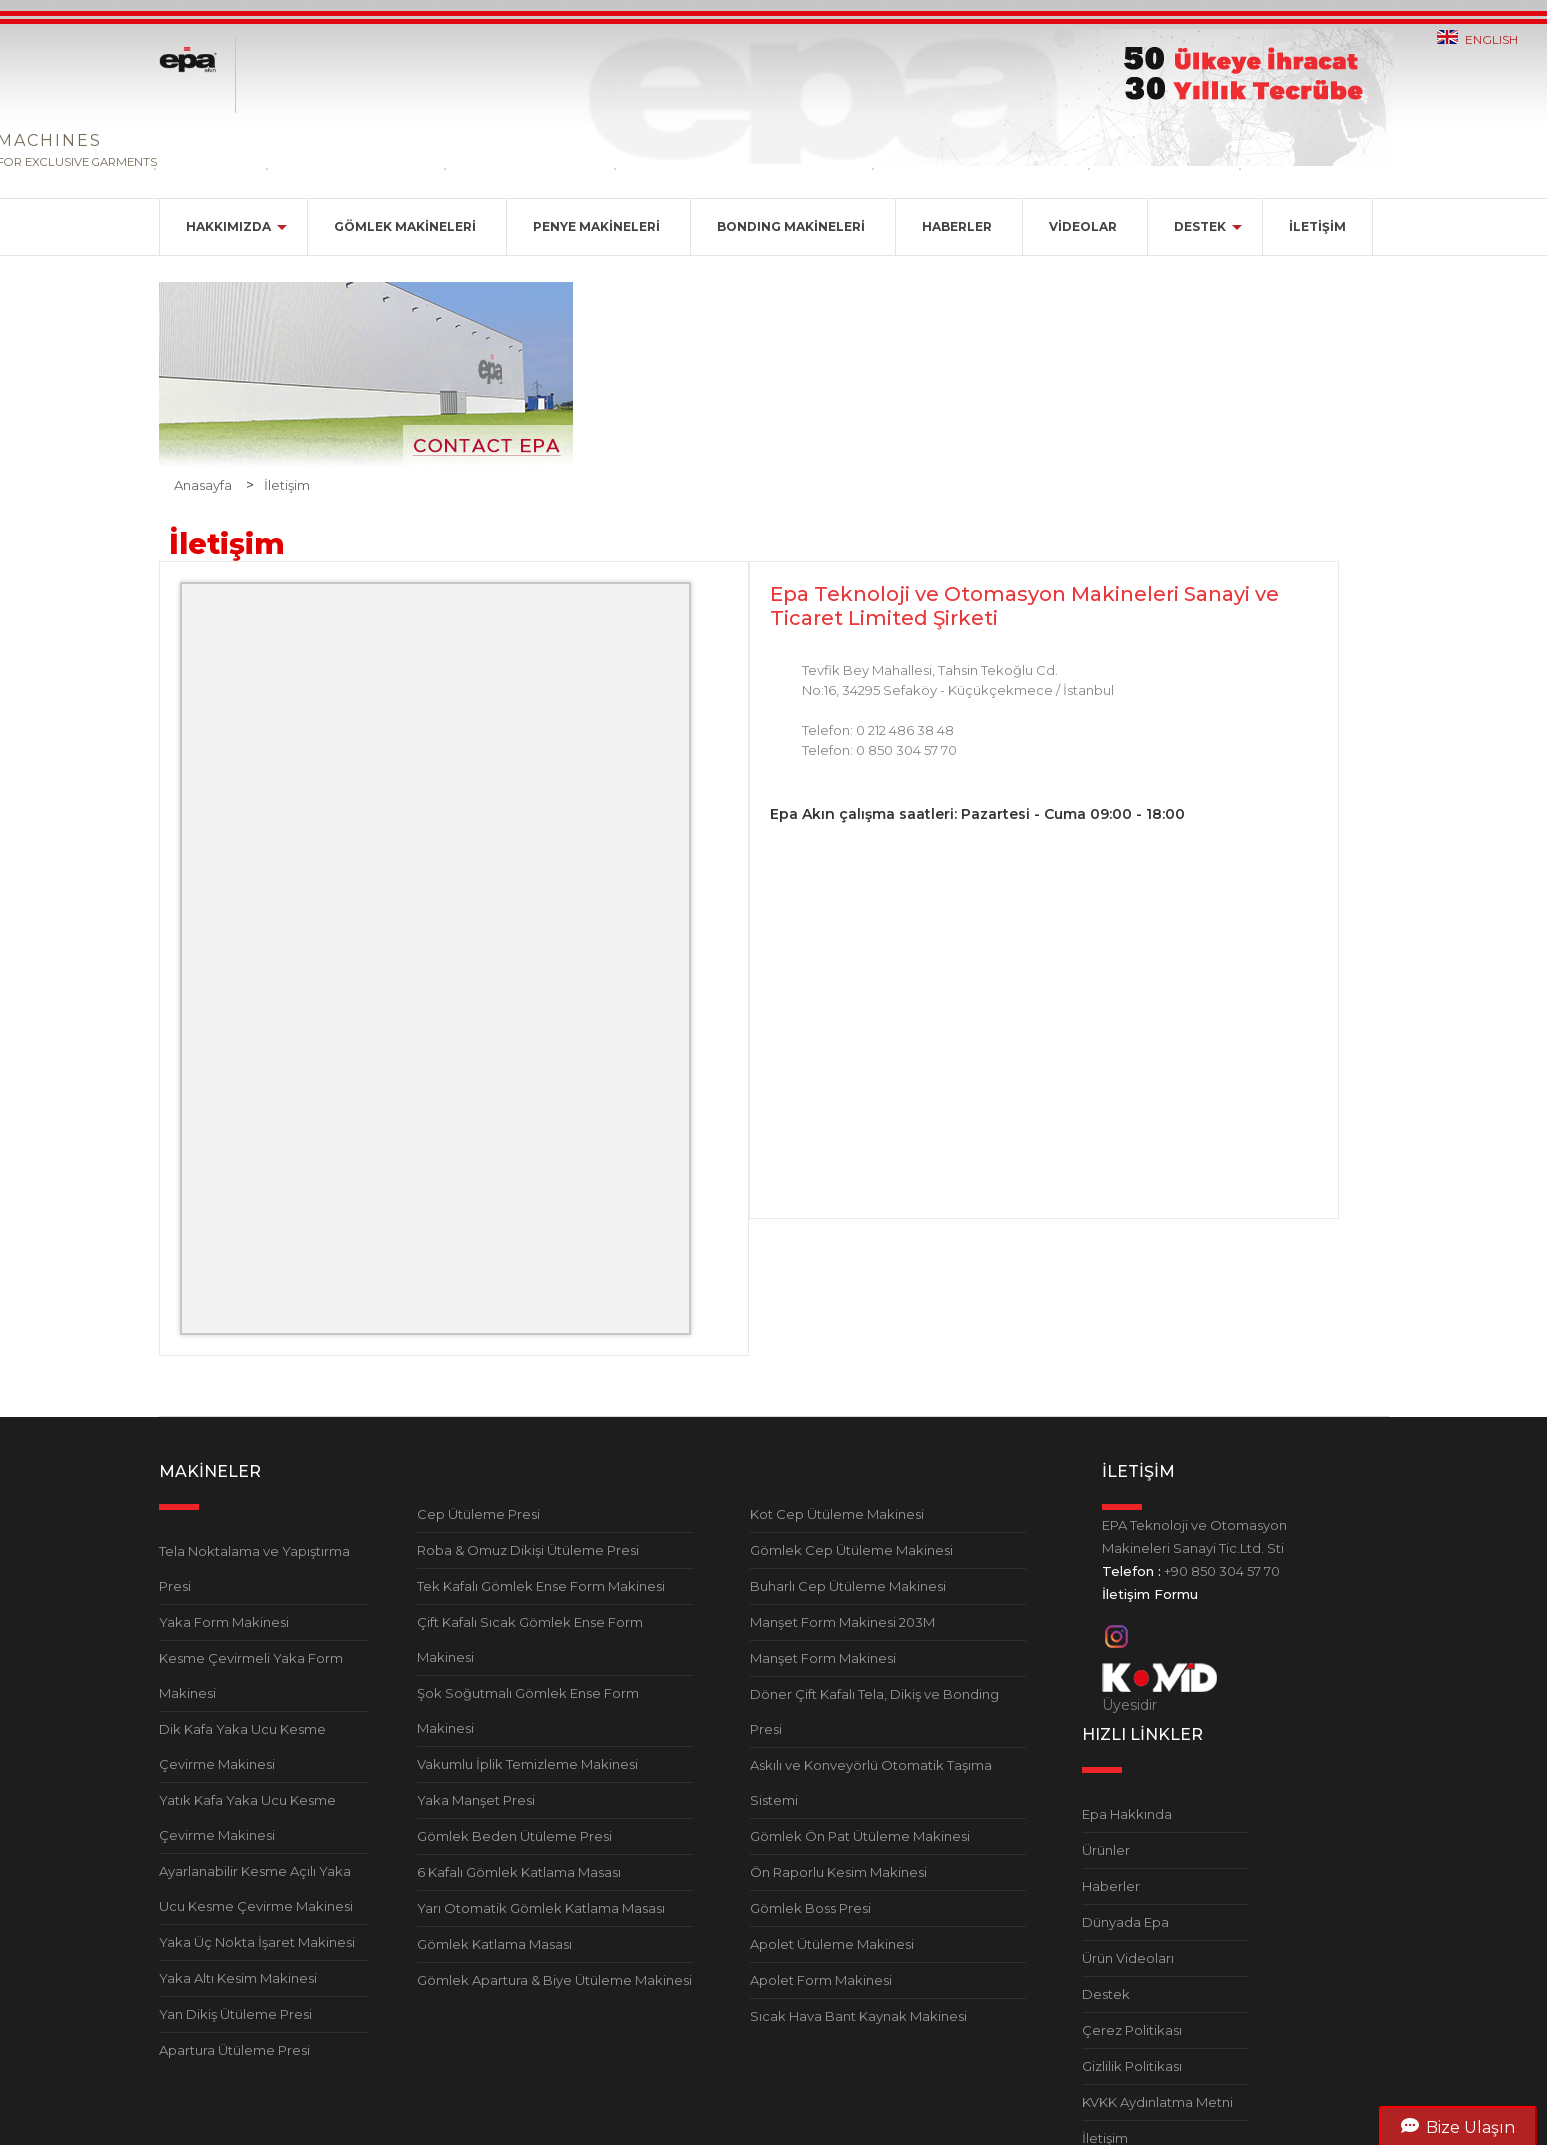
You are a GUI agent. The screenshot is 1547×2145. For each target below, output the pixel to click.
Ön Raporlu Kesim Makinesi (838, 1872)
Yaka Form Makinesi (224, 1622)
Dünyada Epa (1125, 1922)
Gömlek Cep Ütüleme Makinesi (851, 1550)
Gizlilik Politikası (1132, 2066)
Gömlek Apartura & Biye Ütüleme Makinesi (554, 1980)
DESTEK (1200, 226)
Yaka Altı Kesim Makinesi (238, 1978)
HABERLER (957, 226)
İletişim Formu (1150, 1594)
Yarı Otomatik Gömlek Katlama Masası (541, 1908)
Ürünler (1106, 1850)
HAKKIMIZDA (228, 226)
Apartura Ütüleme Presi (234, 2050)
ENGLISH (1491, 39)
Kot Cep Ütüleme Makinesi (837, 1514)
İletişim (287, 485)
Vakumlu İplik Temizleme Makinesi (527, 1764)
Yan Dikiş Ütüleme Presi (235, 2014)
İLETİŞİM (1317, 226)
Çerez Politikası (1132, 2030)
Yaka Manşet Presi (476, 1800)
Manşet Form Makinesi (823, 1658)
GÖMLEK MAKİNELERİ (405, 226)
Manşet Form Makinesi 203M (842, 1622)
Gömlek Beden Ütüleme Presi (514, 1836)
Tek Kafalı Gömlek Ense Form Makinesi (541, 1586)
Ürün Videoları (1128, 1958)
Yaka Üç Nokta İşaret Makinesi (257, 1942)
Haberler (1111, 1886)
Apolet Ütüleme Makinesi (832, 1944)
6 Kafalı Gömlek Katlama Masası (519, 1872)
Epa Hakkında (1127, 1814)
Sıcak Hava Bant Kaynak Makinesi (858, 2016)
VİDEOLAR (1083, 226)
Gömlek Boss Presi (810, 1908)
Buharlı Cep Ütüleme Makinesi (848, 1586)
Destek (1106, 1994)
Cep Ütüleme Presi (478, 1514)
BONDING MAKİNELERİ (791, 226)
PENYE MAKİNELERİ (596, 226)
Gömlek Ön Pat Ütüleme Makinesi (860, 1836)
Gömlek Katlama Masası (494, 1944)
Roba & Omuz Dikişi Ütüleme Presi (528, 1550)
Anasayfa (203, 485)
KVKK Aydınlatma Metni (1157, 2102)
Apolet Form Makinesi (821, 1980)
